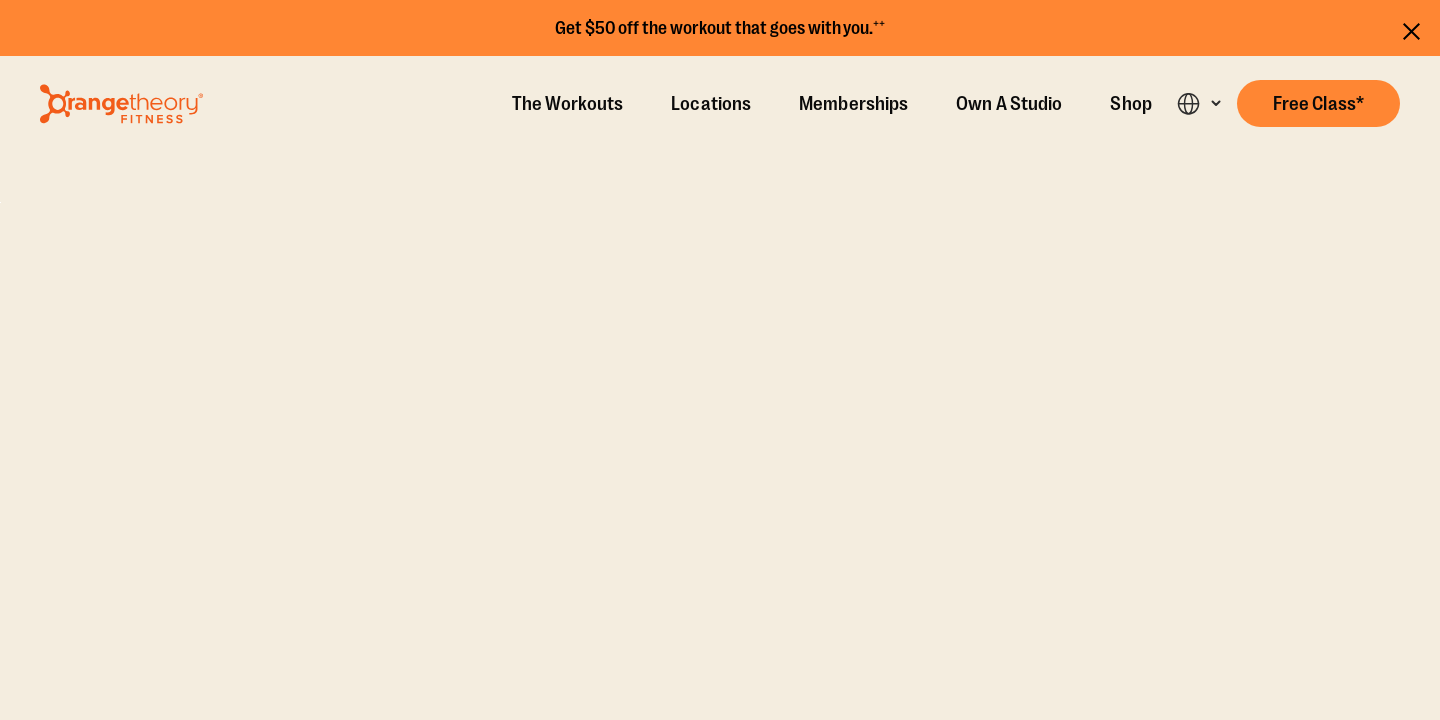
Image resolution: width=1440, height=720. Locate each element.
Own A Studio (1009, 104)
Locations (711, 104)
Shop (1130, 104)
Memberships (853, 104)
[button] (1318, 103)
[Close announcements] (1411, 28)
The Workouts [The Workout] (567, 104)
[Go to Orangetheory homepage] (121, 104)
